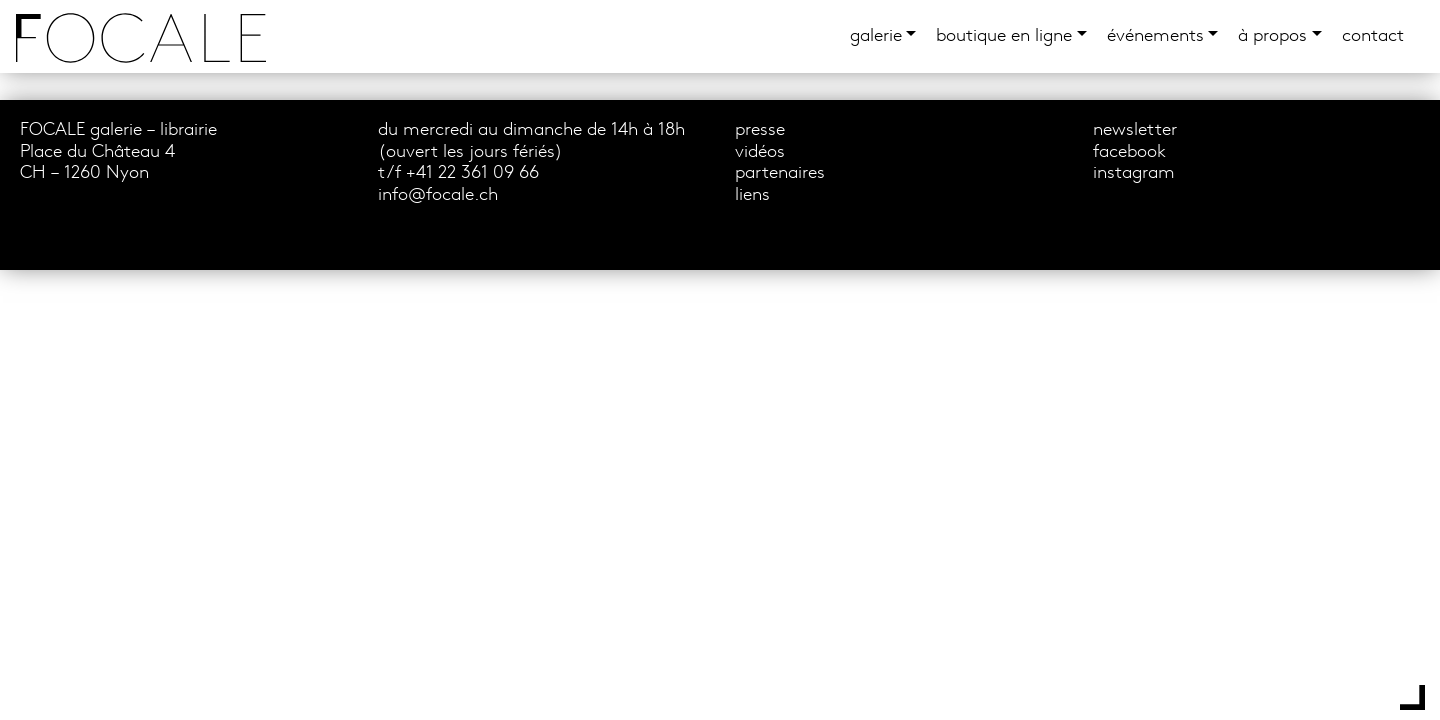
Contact (1373, 36)
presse (760, 130)
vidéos (760, 152)
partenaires (780, 173)
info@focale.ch (438, 195)
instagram (1134, 173)
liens (752, 195)
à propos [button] (1272, 36)
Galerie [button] (876, 36)
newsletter (1135, 130)
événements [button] (1155, 36)
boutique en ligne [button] (1004, 36)
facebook (1129, 152)
